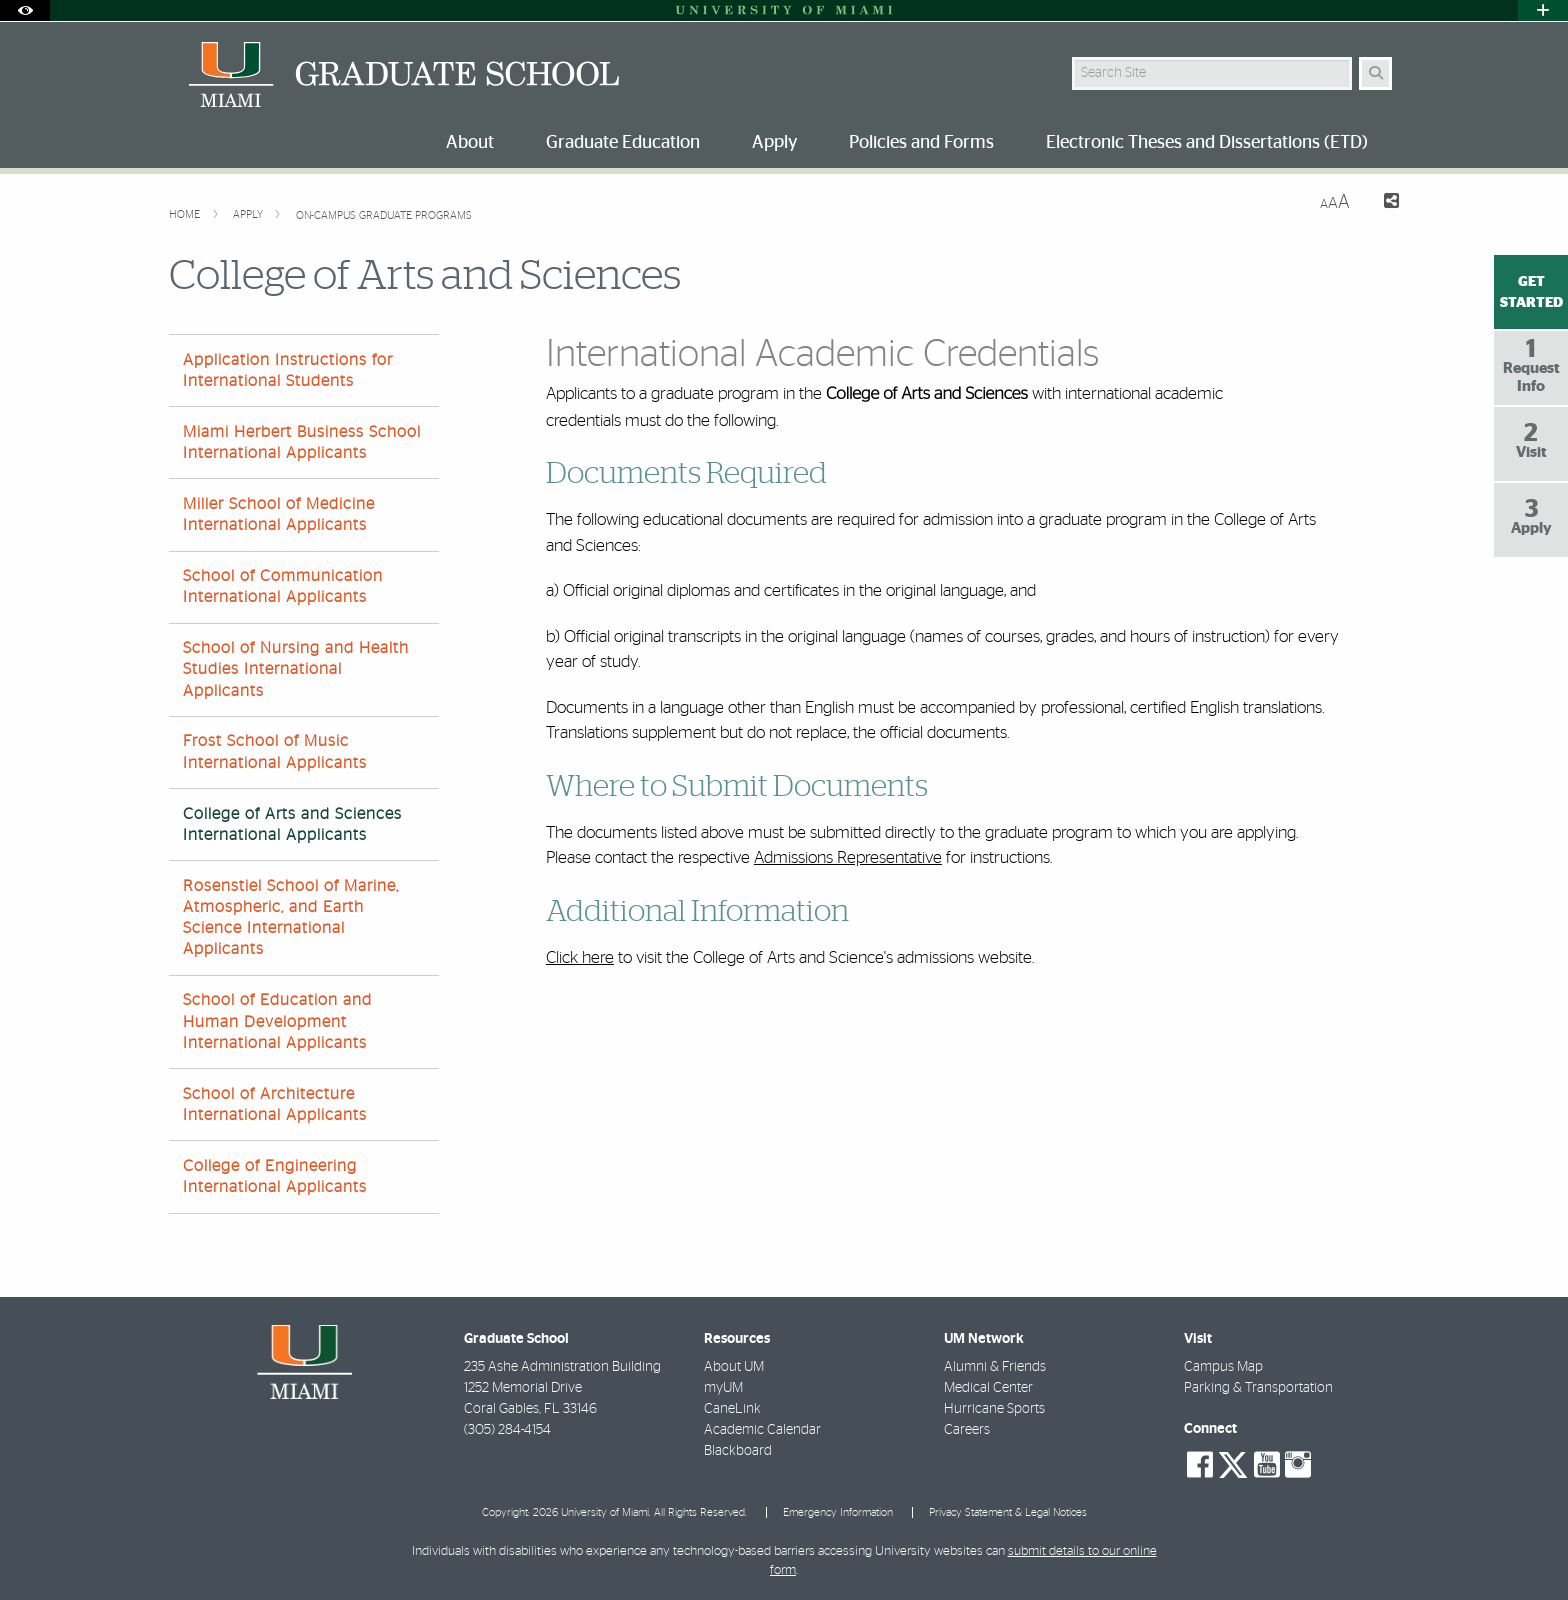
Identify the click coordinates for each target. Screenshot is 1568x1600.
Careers (967, 1430)
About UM (734, 1367)
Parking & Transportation (1258, 1388)
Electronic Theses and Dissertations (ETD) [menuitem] (1207, 143)
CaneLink (732, 1409)
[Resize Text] (1335, 202)
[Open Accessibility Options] (25, 10)
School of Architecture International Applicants (275, 1104)
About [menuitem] (470, 143)
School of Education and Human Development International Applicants (277, 1021)
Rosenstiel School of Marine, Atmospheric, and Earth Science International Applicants (291, 918)
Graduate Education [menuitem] (623, 143)
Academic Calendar (762, 1430)
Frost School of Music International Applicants (275, 751)
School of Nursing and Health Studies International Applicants (296, 669)
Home (186, 214)
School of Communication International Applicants (283, 586)
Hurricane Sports (994, 1409)
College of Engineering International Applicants (275, 1176)
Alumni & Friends (995, 1367)
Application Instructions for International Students (288, 370)
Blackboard (738, 1451)
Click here (580, 957)
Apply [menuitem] (774, 143)
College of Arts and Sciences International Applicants (292, 824)
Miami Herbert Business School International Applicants (302, 442)
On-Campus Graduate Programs (384, 215)
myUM (723, 1388)
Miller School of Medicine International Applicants (279, 514)
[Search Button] (1375, 73)
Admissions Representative (848, 857)
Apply (249, 214)
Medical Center (988, 1388)
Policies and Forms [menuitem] (921, 143)
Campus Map (1223, 1367)
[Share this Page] (1382, 203)
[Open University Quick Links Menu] (1543, 10)
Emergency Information (838, 1512)
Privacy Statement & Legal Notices (1008, 1512)
